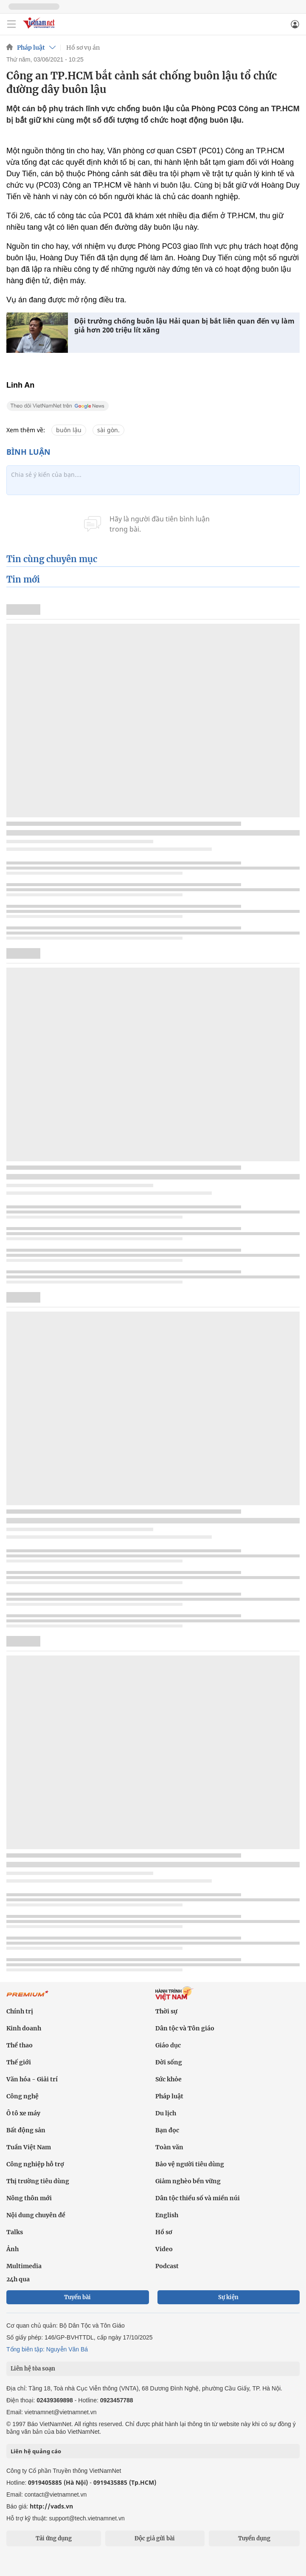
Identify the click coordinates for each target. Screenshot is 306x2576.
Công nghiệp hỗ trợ (35, 2164)
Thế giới (18, 2062)
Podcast (167, 2266)
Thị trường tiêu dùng (37, 2181)
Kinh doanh (23, 2028)
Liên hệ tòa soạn (33, 2368)
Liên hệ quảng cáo (36, 2451)
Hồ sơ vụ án (83, 48)
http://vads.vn (51, 2506)
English (166, 2215)
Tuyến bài (77, 2297)
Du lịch (165, 2113)
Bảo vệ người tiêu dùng (189, 2164)
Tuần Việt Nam (28, 2147)
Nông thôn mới (29, 2198)
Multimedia (24, 2266)
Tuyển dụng (254, 2538)
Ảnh (12, 2249)
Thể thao (19, 2045)
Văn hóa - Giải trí (32, 2079)
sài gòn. (108, 430)
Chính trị (19, 2011)
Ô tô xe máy (23, 2113)
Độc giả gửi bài (155, 2538)
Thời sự (166, 2011)
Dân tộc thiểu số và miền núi (197, 2198)
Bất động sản (25, 2130)
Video (164, 2249)
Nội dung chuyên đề (35, 2215)
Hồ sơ (163, 2232)
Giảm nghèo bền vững (188, 2181)
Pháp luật (31, 48)
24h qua (18, 2279)
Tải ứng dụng (54, 2538)
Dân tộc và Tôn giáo (184, 2028)
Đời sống (168, 2062)
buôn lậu (68, 430)
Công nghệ (22, 2096)
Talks (14, 2232)
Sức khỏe (168, 2079)
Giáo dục (168, 2045)
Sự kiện (228, 2297)
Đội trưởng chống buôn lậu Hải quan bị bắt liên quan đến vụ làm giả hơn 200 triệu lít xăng (184, 326)
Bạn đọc (167, 2130)
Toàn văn (169, 2147)
